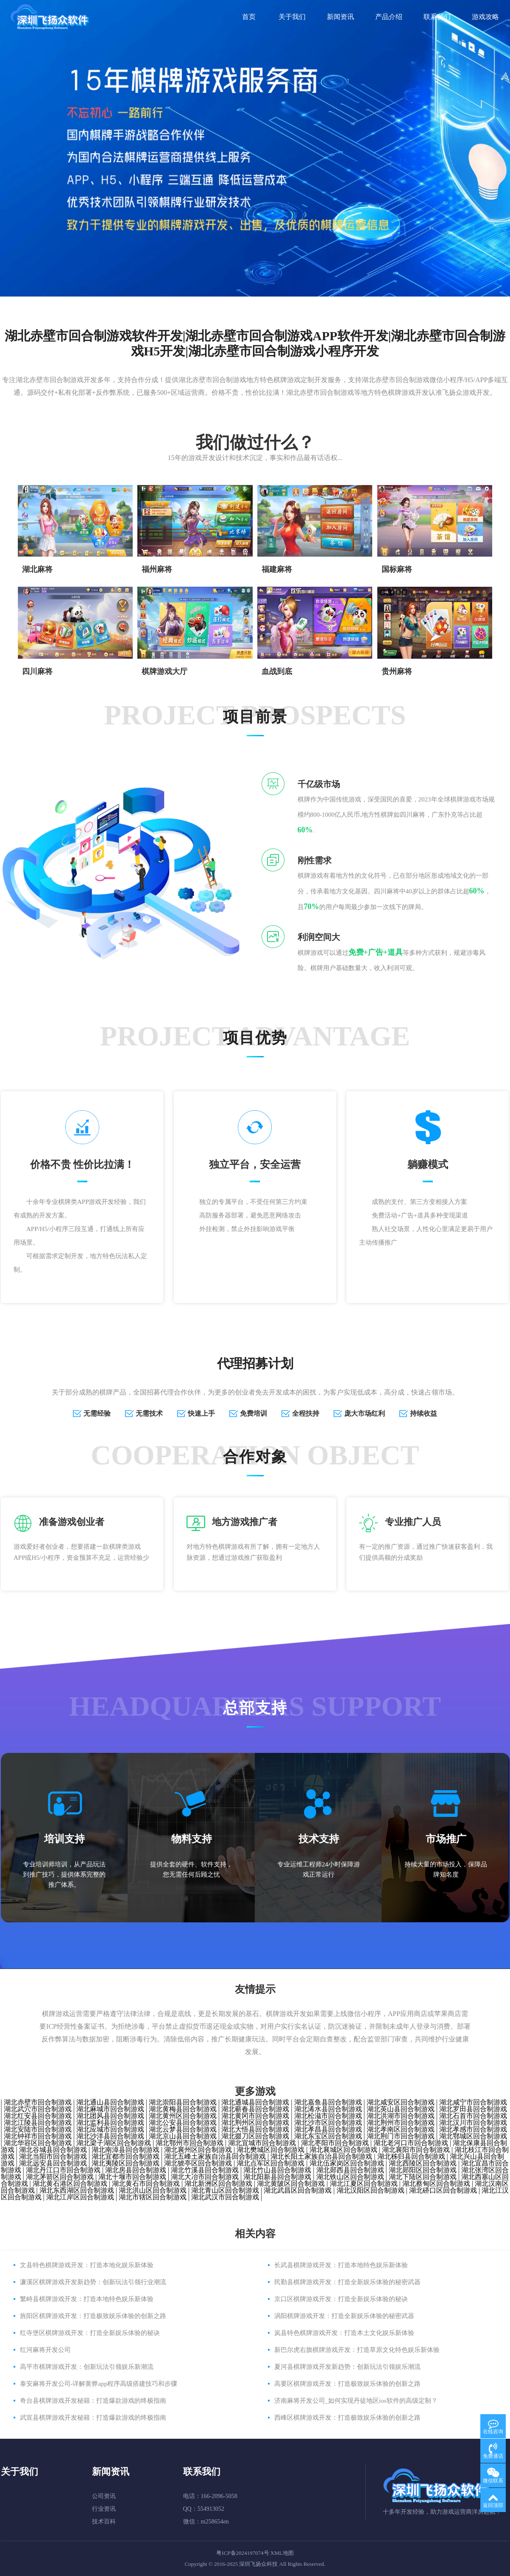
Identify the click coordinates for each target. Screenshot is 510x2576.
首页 (249, 16)
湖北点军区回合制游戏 (270, 2163)
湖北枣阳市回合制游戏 (335, 2142)
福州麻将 (157, 569)
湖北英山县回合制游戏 (401, 2109)
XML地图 (282, 2553)
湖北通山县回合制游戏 (110, 2102)
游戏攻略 (485, 16)
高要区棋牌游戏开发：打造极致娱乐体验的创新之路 (347, 2383)
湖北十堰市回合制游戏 (132, 2176)
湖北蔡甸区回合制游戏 (436, 2183)
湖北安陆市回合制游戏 (38, 2129)
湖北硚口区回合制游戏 (443, 2190)
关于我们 (292, 16)
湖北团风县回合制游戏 (110, 2115)
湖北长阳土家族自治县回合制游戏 (321, 2156)
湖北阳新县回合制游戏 (277, 2176)
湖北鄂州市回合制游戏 (189, 2142)
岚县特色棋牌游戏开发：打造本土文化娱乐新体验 (344, 2332)
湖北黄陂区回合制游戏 (291, 2183)
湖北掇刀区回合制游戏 (255, 2136)
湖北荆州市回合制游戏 (401, 2122)
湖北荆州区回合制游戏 (255, 2122)
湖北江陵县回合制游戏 (38, 2122)
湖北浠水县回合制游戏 (328, 2109)
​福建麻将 (277, 569)
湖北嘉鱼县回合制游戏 (328, 2102)
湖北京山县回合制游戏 (183, 2136)
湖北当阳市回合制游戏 (53, 2156)
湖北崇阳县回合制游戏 (183, 2102)
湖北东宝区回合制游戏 (328, 2136)
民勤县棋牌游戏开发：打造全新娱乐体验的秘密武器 (347, 2282)
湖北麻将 (37, 569)
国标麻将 (397, 569)
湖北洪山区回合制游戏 (153, 2190)
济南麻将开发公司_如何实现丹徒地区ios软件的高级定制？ (356, 2400)
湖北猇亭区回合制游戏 (198, 2163)
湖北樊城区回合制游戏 (270, 2149)
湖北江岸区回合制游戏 (80, 2197)
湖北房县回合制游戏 (135, 2170)
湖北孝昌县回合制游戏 (328, 2129)
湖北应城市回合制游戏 (110, 2129)
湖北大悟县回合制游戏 (255, 2129)
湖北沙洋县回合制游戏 (110, 2136)
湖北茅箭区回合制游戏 (60, 2176)
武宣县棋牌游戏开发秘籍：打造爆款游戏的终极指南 (93, 2417)
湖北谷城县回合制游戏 (53, 2149)
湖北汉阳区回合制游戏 (370, 2190)
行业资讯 (104, 2509)
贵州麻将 (397, 671)
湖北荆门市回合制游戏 (401, 2136)
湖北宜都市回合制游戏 (125, 2156)
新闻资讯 (340, 16)
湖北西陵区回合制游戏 (423, 2163)
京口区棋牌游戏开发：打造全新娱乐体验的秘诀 (341, 2299)
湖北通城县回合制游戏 (255, 2102)
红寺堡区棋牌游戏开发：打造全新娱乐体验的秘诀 (90, 2332)
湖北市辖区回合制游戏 (153, 2197)
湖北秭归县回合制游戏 (411, 2156)
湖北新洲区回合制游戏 (218, 2183)
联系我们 (437, 16)
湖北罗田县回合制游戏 (473, 2109)
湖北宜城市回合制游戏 (262, 2142)
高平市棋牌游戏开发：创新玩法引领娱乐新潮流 (86, 2366)
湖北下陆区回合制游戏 (423, 2176)
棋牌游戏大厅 (164, 671)
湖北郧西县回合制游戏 (350, 2170)
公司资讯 (104, 2496)
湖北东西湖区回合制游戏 (76, 2190)
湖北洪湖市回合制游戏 (401, 2115)
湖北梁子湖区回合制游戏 (113, 2142)
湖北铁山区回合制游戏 (350, 2176)
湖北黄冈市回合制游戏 (255, 2115)
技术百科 (104, 2521)
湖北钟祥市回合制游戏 (38, 2136)
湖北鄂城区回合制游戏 (473, 2136)
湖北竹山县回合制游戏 (277, 2170)
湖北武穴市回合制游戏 (38, 2109)
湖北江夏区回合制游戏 (364, 2183)
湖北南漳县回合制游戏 (125, 2149)
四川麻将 (37, 671)
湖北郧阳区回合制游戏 (423, 2170)
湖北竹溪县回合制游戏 (205, 2170)
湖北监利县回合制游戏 (110, 2122)
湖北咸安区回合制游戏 (401, 2102)
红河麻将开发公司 (45, 2349)
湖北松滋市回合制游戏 (328, 2115)
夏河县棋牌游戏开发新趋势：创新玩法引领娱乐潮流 (347, 2366)
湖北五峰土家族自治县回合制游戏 (215, 2156)
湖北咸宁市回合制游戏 (473, 2102)
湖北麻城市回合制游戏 (110, 2109)
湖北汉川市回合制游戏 (473, 2122)
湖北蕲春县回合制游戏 (255, 2109)
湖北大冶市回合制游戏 (205, 2176)
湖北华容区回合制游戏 (38, 2142)
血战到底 (277, 671)
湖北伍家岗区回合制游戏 (346, 2163)
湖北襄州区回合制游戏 (198, 2149)
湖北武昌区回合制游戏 (298, 2190)
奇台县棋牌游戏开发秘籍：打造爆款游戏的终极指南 (93, 2400)
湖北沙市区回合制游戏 (328, 2122)
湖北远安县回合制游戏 (53, 2163)
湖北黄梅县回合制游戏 (183, 2109)
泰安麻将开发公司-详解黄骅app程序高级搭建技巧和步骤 (99, 2383)
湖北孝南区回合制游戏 (401, 2129)
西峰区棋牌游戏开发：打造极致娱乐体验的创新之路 (347, 2417)
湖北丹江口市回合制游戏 (63, 2170)
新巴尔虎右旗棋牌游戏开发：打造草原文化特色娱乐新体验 (357, 2349)
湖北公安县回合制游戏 (183, 2122)
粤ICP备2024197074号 (242, 2553)
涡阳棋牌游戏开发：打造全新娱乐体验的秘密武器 (344, 2316)
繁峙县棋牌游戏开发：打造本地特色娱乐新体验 (86, 2299)
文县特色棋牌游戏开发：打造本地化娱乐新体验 (86, 2265)
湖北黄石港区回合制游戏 (70, 2183)
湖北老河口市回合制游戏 (410, 2142)
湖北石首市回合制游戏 (473, 2115)
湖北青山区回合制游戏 (225, 2190)
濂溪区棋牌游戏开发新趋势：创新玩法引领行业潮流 (93, 2282)
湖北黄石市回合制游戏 (146, 2183)
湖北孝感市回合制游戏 (473, 2129)
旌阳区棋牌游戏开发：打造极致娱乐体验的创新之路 (93, 2316)
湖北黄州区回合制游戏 (183, 2115)
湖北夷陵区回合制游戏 (125, 2163)
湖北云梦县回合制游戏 (183, 2129)
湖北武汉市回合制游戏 (225, 2197)
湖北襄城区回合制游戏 (343, 2149)
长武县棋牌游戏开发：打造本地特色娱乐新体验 (341, 2265)
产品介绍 (388, 16)
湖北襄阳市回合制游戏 (416, 2149)
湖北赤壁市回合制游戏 (38, 2102)
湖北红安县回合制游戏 (38, 2115)
